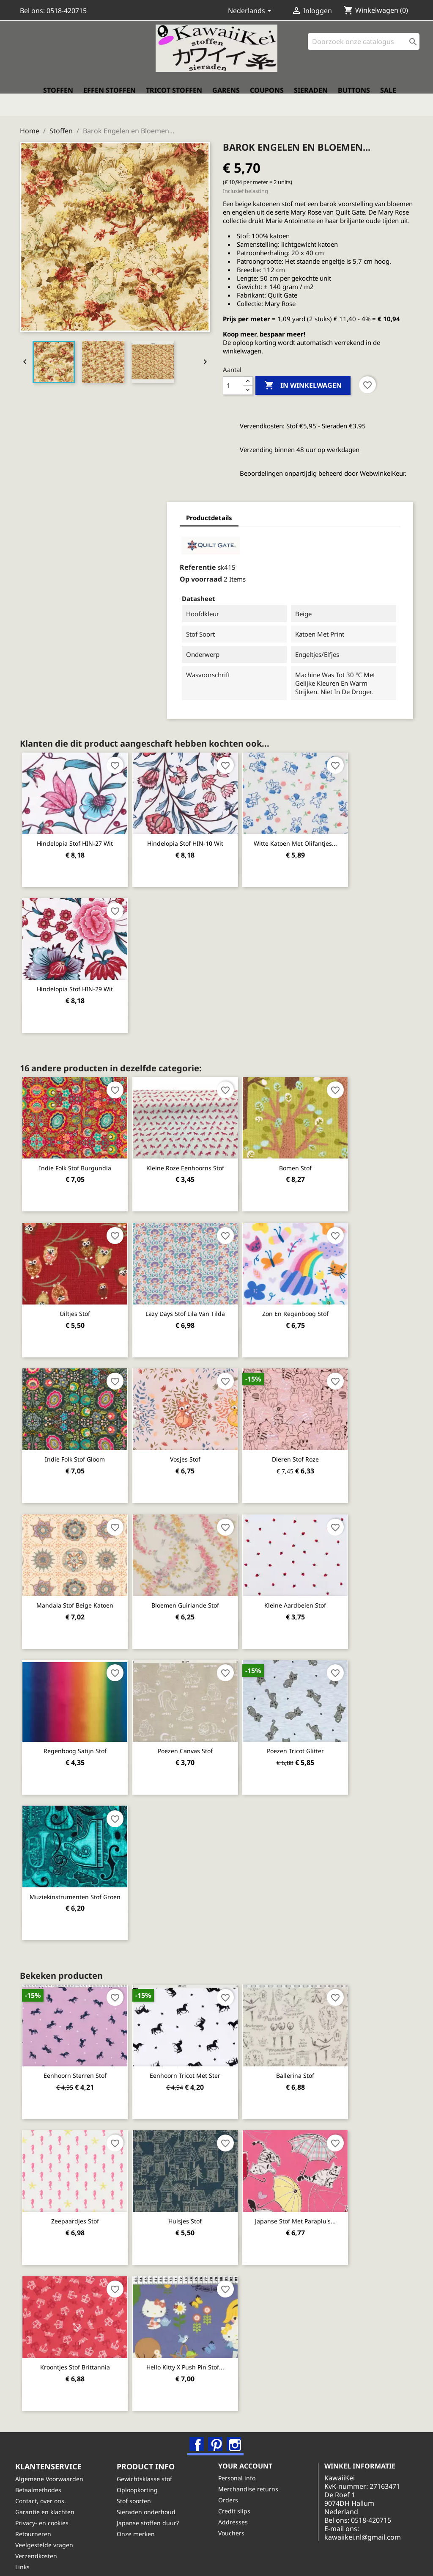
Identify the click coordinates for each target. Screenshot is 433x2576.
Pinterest (216, 2424)
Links (27, 2554)
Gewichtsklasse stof (149, 2466)
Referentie (63, 560)
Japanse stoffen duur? (152, 2510)
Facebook (198, 2424)
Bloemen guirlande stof (195, 1586)
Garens (226, 99)
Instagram (235, 2424)
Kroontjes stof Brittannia (78, 2345)
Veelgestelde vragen (49, 2532)
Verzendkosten (41, 2543)
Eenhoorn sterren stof (78, 2055)
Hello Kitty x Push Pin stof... (195, 2345)
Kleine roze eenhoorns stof (195, 1151)
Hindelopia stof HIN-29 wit (78, 972)
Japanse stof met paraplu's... (311, 2200)
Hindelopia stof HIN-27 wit (78, 827)
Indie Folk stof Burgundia (78, 1151)
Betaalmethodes (43, 2477)
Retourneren (38, 2521)
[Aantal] (233, 378)
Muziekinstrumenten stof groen (78, 1877)
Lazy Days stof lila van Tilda (195, 1296)
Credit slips (239, 2498)
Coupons (267, 99)
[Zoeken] (363, 50)
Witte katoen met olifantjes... (312, 827)
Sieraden (311, 99)
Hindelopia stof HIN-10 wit (195, 827)
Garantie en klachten (49, 2499)
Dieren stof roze (311, 1441)
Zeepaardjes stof (78, 2200)
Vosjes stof (195, 1441)
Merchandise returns (253, 2476)
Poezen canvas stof (194, 1731)
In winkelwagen (303, 378)
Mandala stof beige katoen (78, 1586)
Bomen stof (312, 1151)
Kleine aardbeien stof (312, 1586)
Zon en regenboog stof (312, 1296)
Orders (233, 2487)
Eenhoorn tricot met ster (195, 2055)
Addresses (237, 2509)
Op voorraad (66, 572)
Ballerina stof (312, 2055)
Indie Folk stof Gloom (78, 1441)
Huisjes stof (195, 2200)
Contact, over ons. (45, 2488)
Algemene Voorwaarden (54, 2466)
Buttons (354, 99)
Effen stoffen (109, 99)
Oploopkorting (141, 2477)
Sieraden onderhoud (150, 2499)
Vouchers (236, 2520)
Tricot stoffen (174, 99)
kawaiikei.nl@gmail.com (377, 2532)
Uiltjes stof (78, 1296)
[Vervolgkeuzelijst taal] (251, 11)
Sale (388, 99)
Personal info (241, 2465)
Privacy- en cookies (46, 2510)
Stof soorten (138, 2488)
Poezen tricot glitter (311, 1731)
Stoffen (58, 99)
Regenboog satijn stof (78, 1731)
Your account (250, 2453)
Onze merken (140, 2521)
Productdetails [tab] (75, 511)
